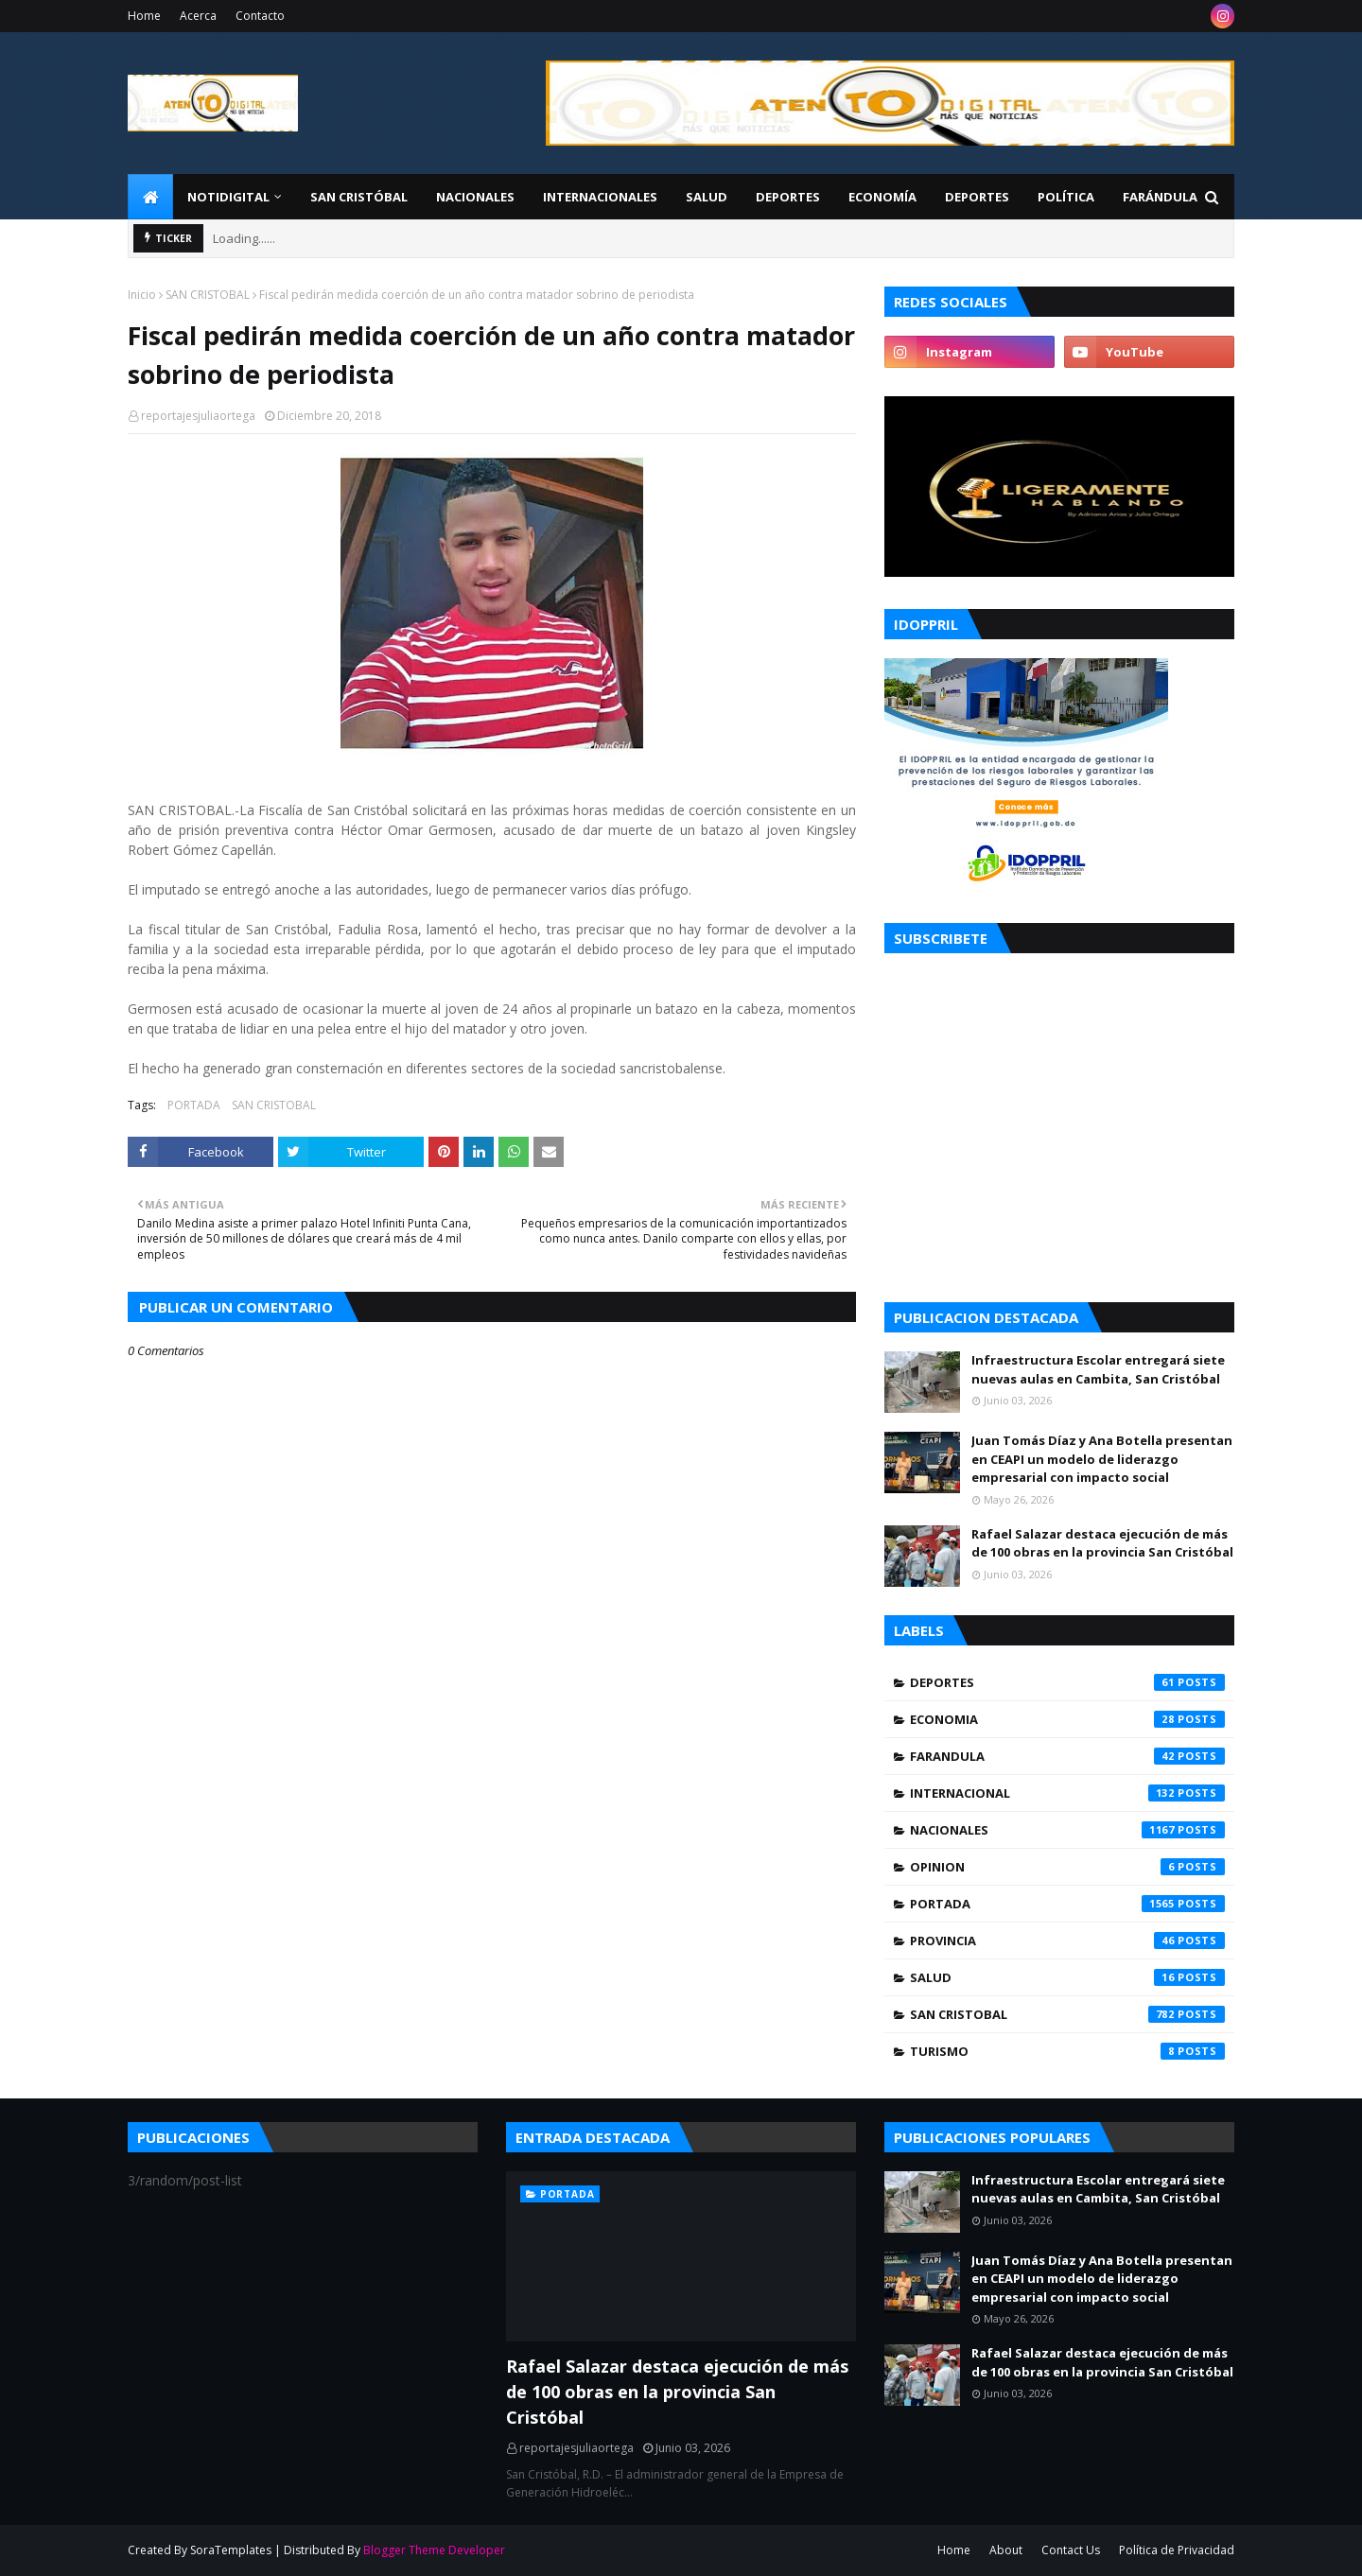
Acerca (198, 16)
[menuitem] (150, 196)
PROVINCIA (1067, 1940)
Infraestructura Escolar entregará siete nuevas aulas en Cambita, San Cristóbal (1098, 1369)
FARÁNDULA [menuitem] (1160, 196)
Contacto (260, 16)
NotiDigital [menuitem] (228, 196)
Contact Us (1070, 2550)
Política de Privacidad (1176, 2550)
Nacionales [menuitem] (475, 196)
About (1005, 2550)
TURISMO (1067, 2051)
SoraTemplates (230, 2550)
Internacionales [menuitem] (600, 196)
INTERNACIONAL (1067, 1792)
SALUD (1067, 1977)
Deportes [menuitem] (788, 196)
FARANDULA (1067, 1756)
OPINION (1067, 1866)
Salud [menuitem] (706, 196)
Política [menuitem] (1066, 196)
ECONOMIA (1067, 1719)
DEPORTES (1067, 1682)
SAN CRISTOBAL (208, 295)
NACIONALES (1067, 1829)
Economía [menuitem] (882, 196)
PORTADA (193, 1105)
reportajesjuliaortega (198, 416)
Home (144, 16)
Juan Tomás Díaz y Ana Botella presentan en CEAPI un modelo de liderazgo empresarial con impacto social (1101, 1459)
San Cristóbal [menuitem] (359, 196)
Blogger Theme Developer (434, 2550)
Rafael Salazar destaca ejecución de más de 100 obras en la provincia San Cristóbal (1102, 1543)
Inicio (142, 295)
